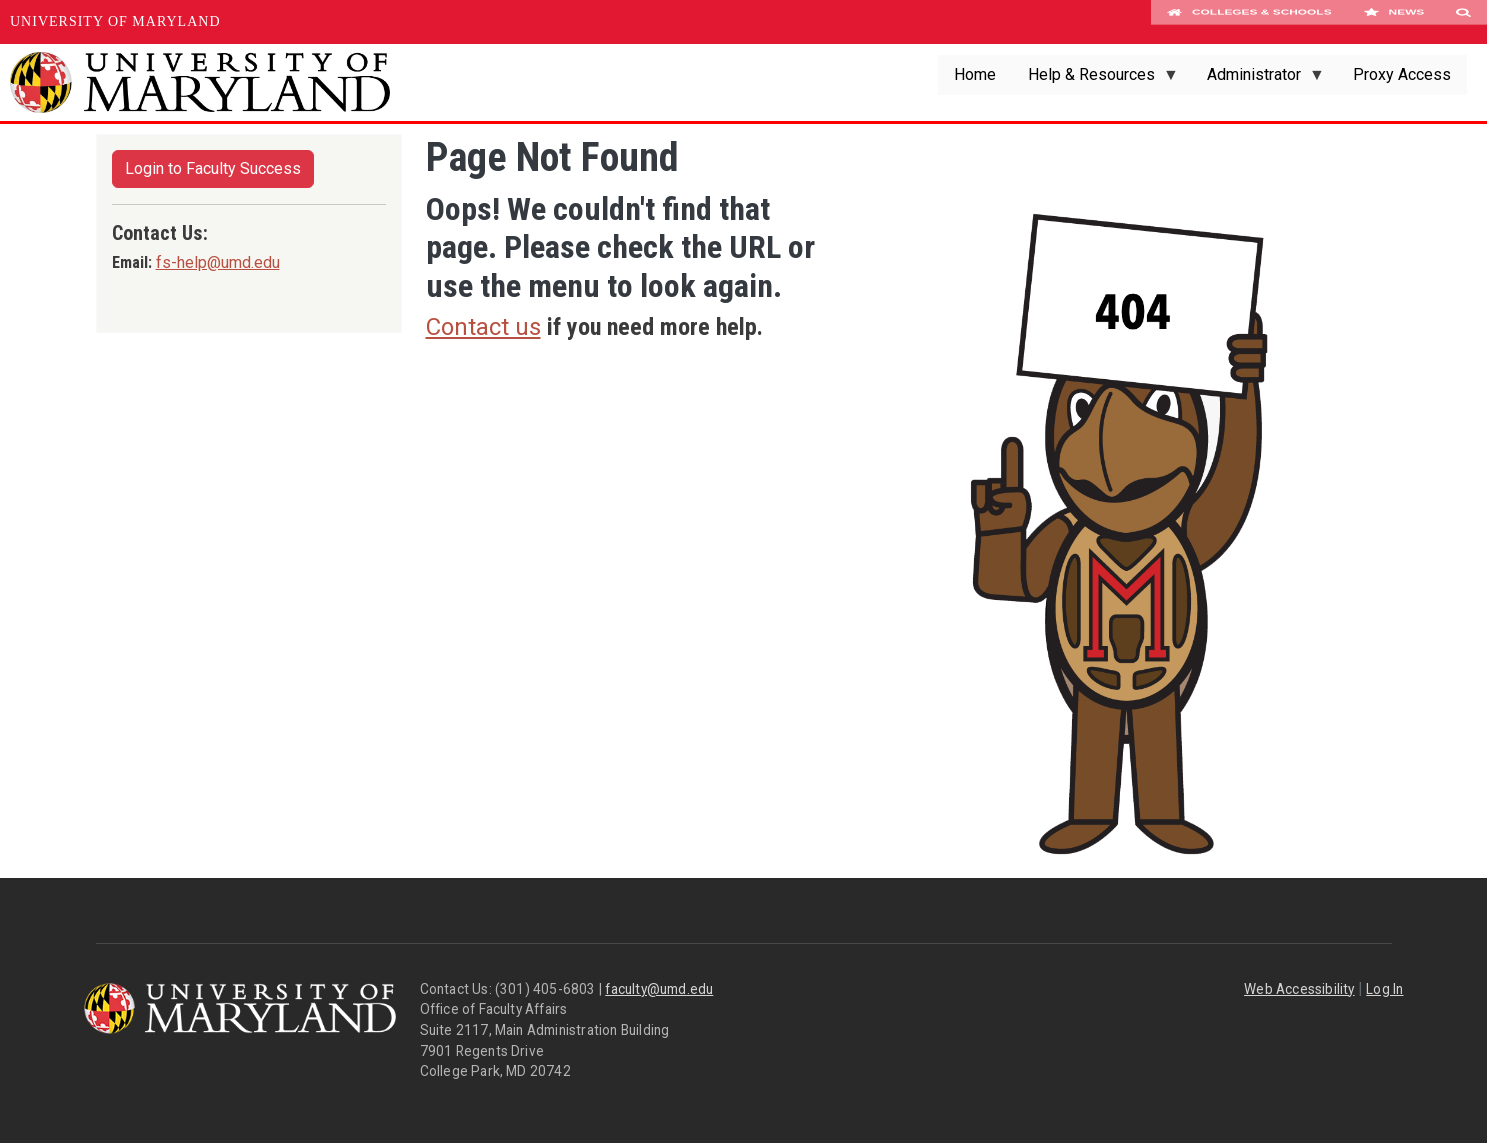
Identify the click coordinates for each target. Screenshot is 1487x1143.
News (1393, 22)
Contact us (483, 327)
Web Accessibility (1299, 989)
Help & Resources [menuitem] (1095, 80)
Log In (1384, 989)
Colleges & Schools (1249, 22)
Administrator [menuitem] (1258, 80)
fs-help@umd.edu (218, 262)
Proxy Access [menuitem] (1402, 74)
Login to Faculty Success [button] (213, 168)
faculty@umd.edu (659, 989)
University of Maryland (115, 21)
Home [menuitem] (975, 74)
